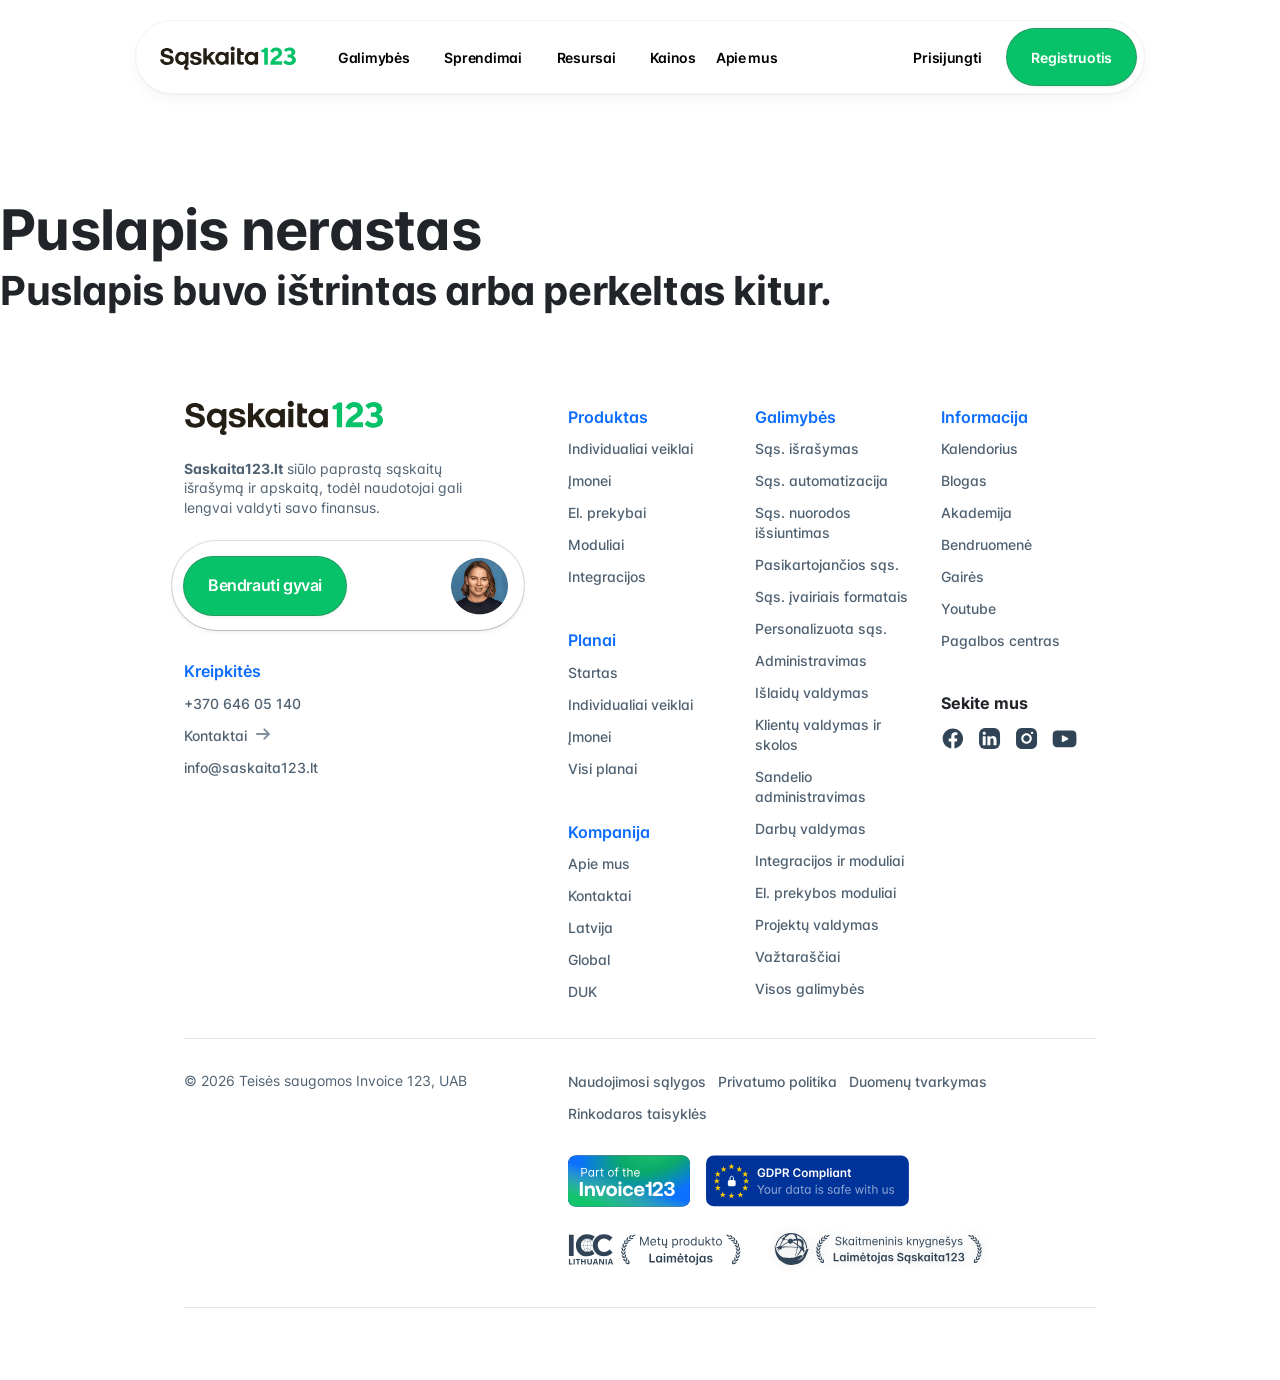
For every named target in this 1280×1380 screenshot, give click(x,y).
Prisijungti (947, 57)
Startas (593, 672)
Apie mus (747, 57)
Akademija (976, 512)
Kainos (672, 57)
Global (589, 959)
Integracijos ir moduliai (829, 860)
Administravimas (811, 660)
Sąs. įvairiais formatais (831, 596)
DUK (582, 991)
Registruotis (1071, 57)
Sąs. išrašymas (807, 448)
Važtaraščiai (797, 956)
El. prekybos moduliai (825, 892)
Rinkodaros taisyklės (637, 1113)
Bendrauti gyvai (265, 585)
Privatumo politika (777, 1081)
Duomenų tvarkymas (918, 1081)
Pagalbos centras (1000, 640)
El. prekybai (607, 512)
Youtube (968, 608)
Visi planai (602, 768)
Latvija (590, 927)
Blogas (964, 480)
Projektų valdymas (817, 924)
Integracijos (607, 576)
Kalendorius (979, 448)
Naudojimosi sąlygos (637, 1081)
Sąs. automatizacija (821, 480)
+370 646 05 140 (242, 703)
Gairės (962, 576)
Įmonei (589, 480)
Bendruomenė (986, 544)
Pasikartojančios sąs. (827, 564)
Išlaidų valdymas (812, 692)
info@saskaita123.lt (251, 767)
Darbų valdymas (810, 828)
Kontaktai (227, 735)
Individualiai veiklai (630, 448)
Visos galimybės (810, 988)
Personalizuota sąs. (821, 628)
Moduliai (596, 544)
